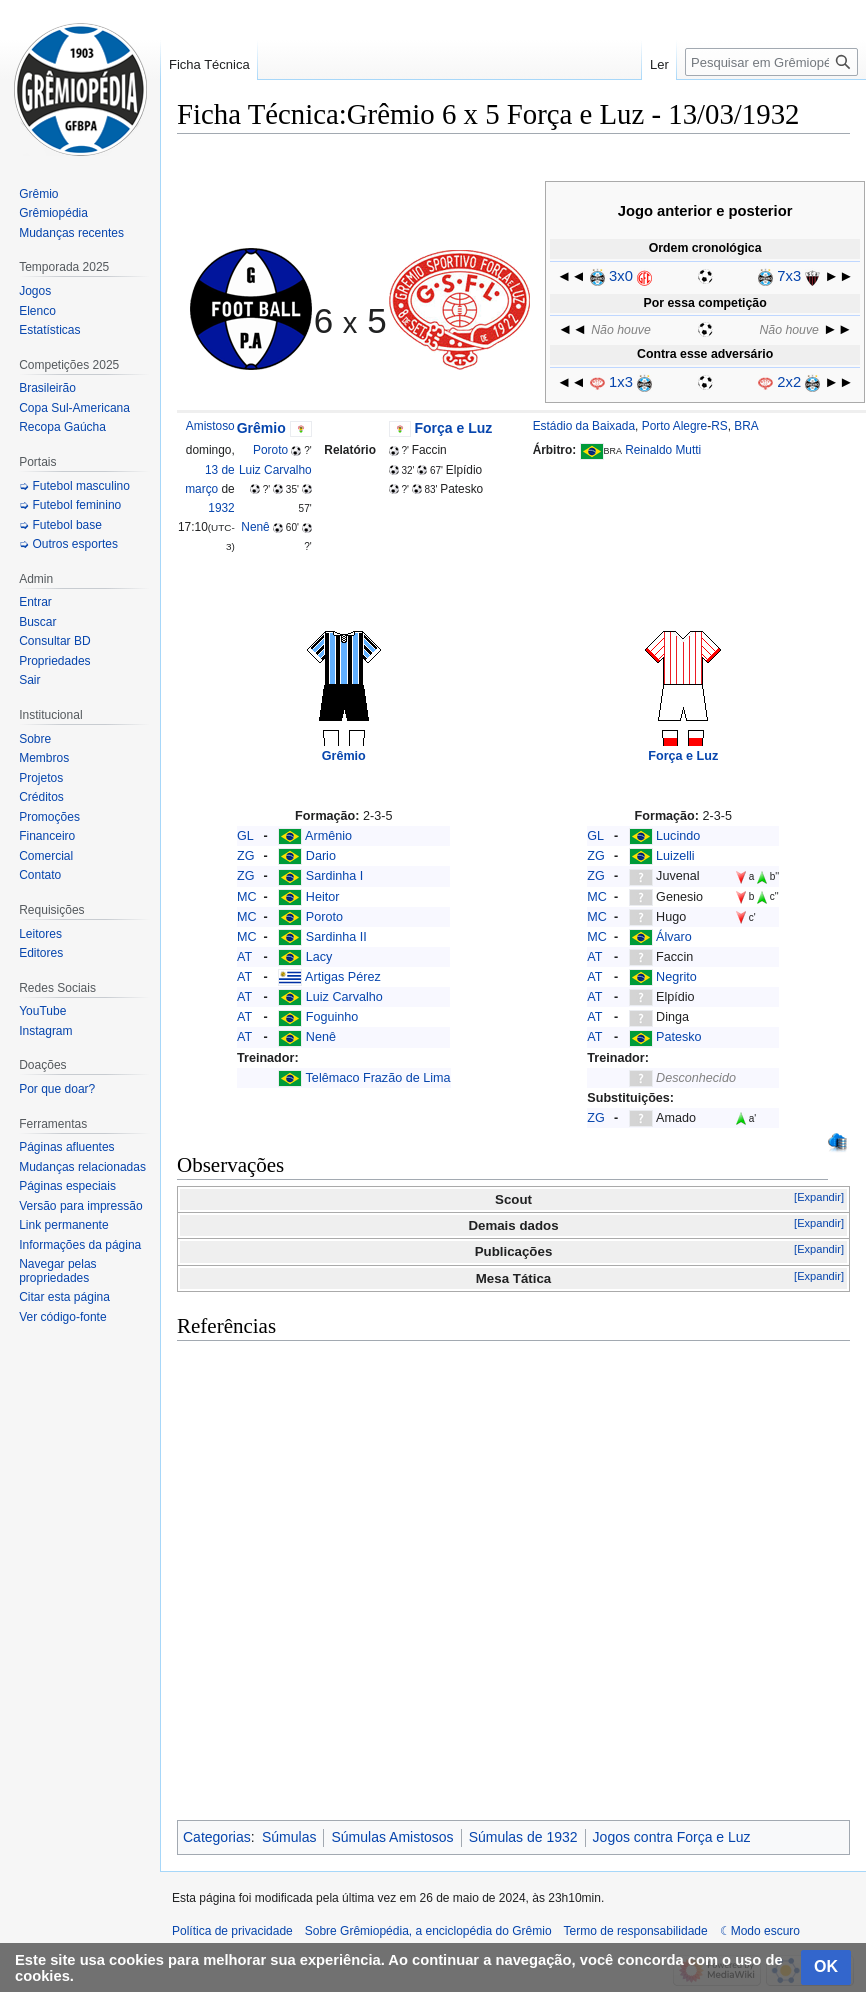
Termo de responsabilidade (636, 1931)
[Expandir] (819, 1197)
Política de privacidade (232, 1931)
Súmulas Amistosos (392, 1837)
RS (719, 426)
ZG (246, 856)
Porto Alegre (674, 426)
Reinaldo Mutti (663, 450)
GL (245, 836)
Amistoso (210, 426)
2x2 (789, 382)
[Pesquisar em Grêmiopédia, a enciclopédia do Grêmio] (771, 62)
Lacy (319, 957)
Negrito (676, 977)
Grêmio (261, 428)
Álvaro (674, 937)
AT (244, 957)
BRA (746, 426)
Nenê (255, 527)
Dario (321, 856)
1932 (221, 508)
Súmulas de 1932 (523, 1837)
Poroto (270, 450)
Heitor (323, 897)
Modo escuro (765, 1931)
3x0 (621, 276)
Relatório (350, 450)
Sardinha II (336, 937)
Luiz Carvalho (275, 470)
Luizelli (675, 856)
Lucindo (678, 836)
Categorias (217, 1837)
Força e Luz (454, 428)
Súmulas (289, 1837)
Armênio (328, 836)
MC (247, 897)
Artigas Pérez (343, 977)
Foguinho (332, 1017)
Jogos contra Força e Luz (672, 1837)
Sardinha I (334, 876)
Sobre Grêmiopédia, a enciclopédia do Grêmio (428, 1931)
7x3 (789, 276)
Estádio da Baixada (584, 426)
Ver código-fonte (62, 1317)
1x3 (621, 382)
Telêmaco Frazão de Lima (378, 1078)
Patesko (679, 1037)
